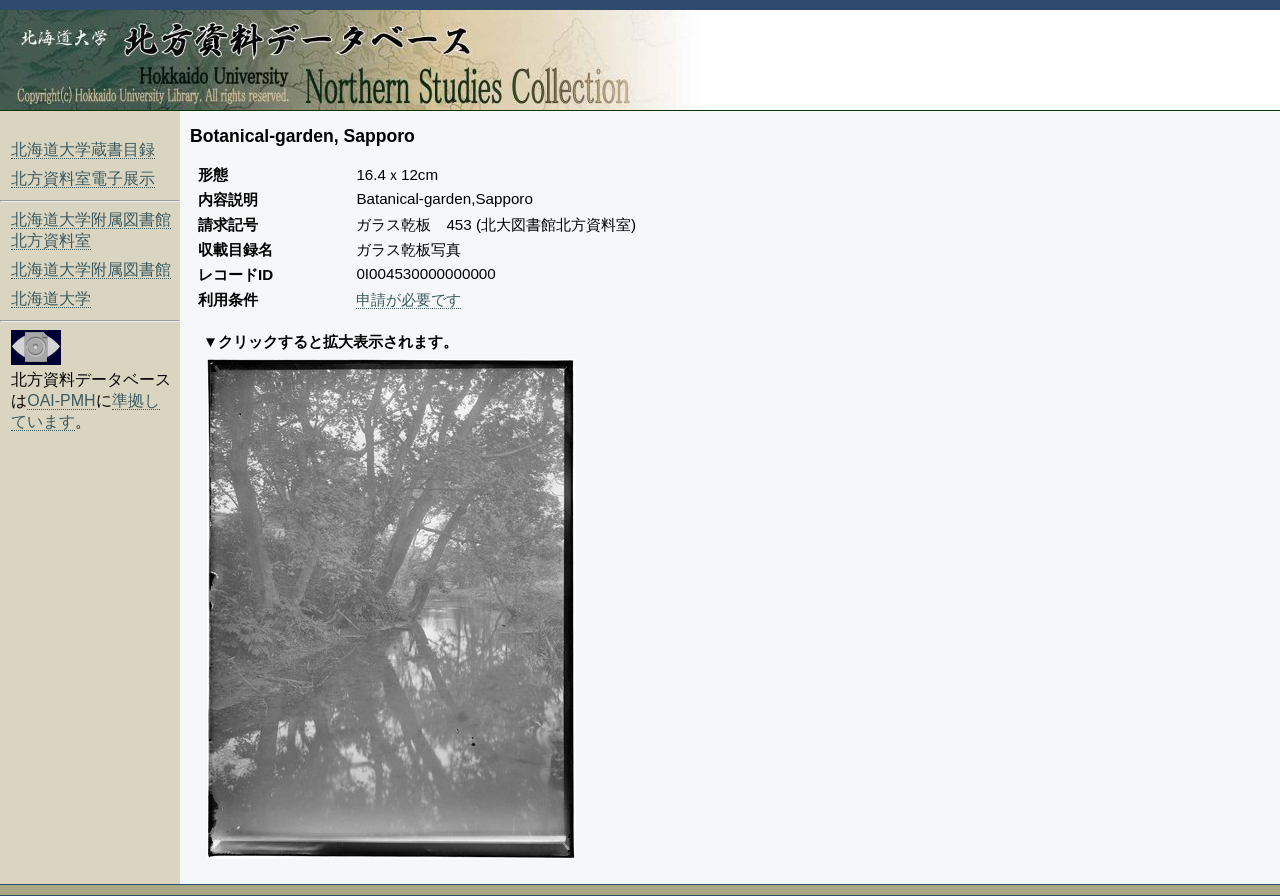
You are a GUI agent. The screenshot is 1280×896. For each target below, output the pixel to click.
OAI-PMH (61, 400)
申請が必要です (408, 299)
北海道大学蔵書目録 (83, 149)
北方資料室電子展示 (83, 178)
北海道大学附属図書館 (91, 269)
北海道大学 (51, 298)
